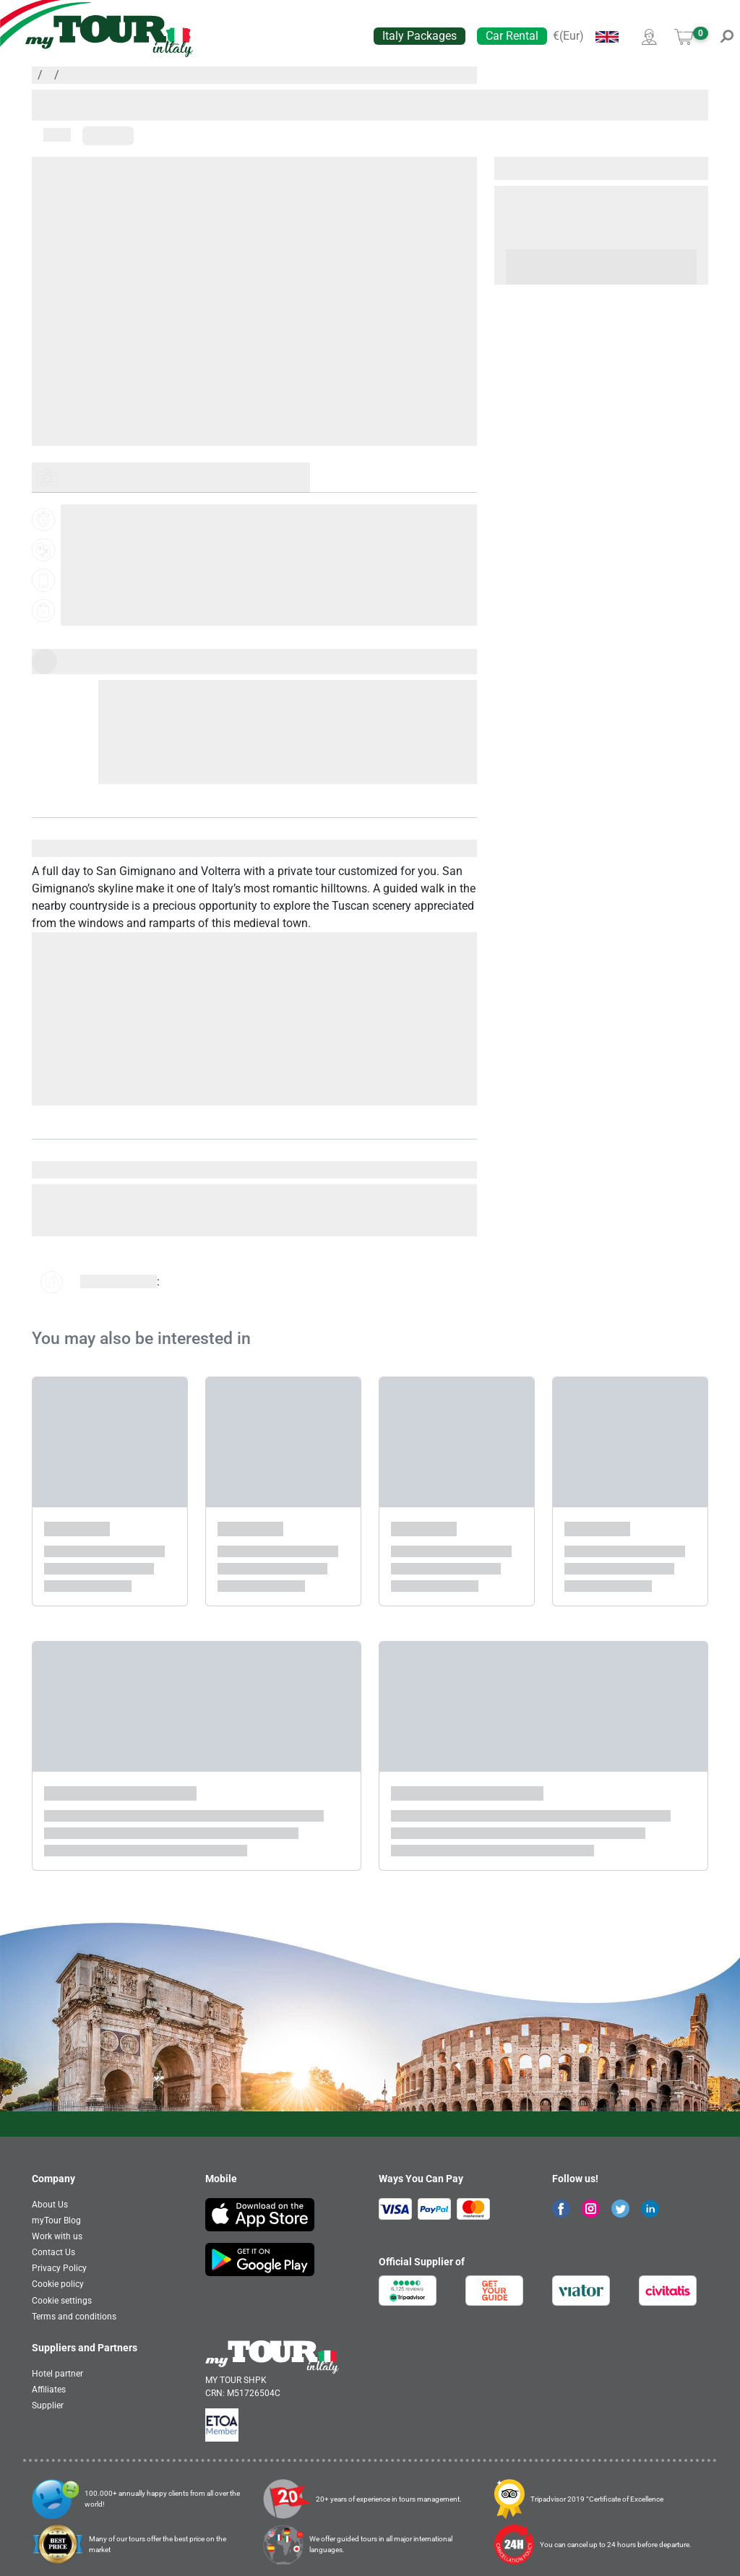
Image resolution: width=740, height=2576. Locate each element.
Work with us (57, 2236)
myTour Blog (56, 2220)
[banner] (109, 36)
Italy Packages (419, 36)
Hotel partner (57, 2374)
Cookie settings (62, 2301)
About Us (50, 2205)
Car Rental (512, 36)
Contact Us (53, 2252)
